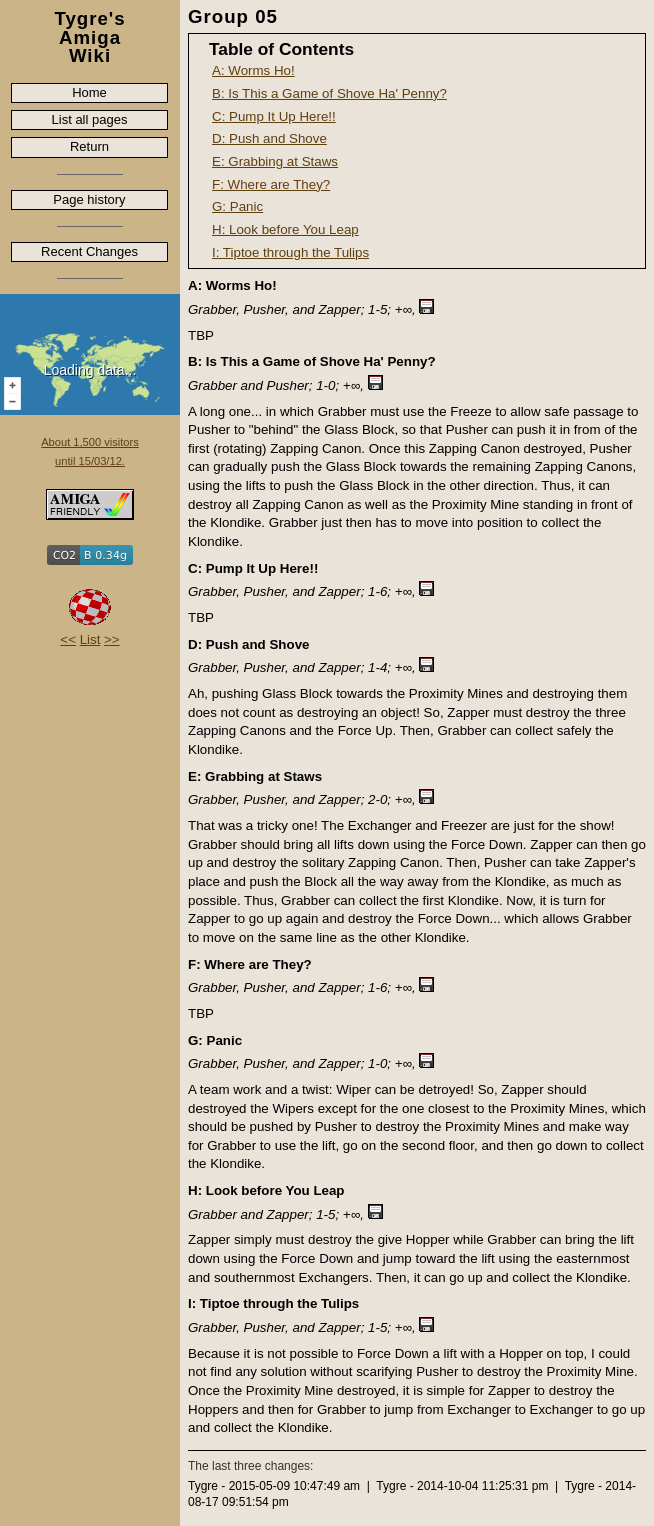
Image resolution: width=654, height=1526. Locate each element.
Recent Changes (89, 251)
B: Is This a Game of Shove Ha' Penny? (329, 93)
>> (112, 639)
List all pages (90, 119)
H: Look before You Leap (285, 229)
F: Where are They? (271, 184)
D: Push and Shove (269, 138)
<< (68, 639)
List (90, 639)
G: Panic (237, 206)
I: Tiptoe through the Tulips (290, 252)
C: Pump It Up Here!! (274, 116)
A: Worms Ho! (253, 70)
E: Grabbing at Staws (275, 161)
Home (89, 92)
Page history (89, 199)
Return (89, 146)
